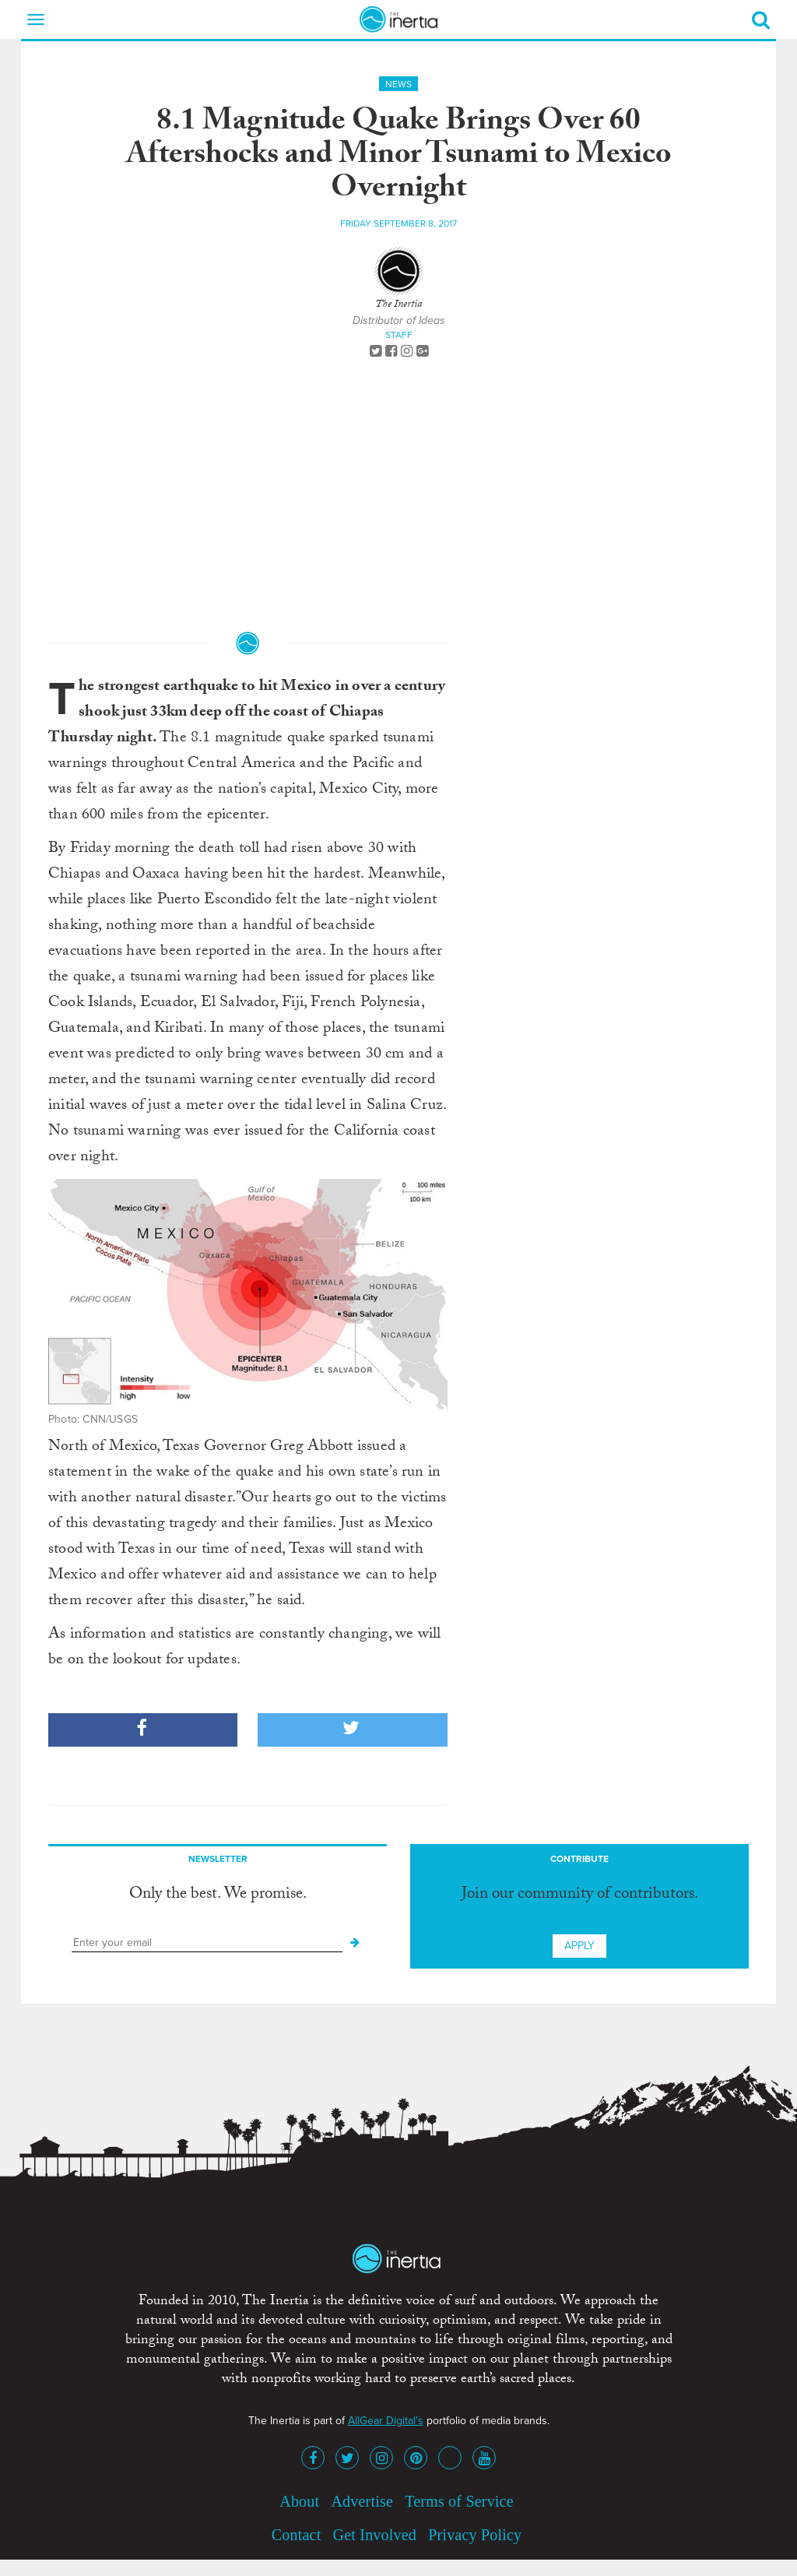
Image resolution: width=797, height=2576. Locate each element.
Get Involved (374, 2534)
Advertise (362, 2501)
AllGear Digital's (385, 2420)
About (299, 2501)
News (398, 84)
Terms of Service (459, 2501)
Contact (296, 2534)
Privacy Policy (474, 2534)
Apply (579, 1945)
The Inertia (398, 305)
